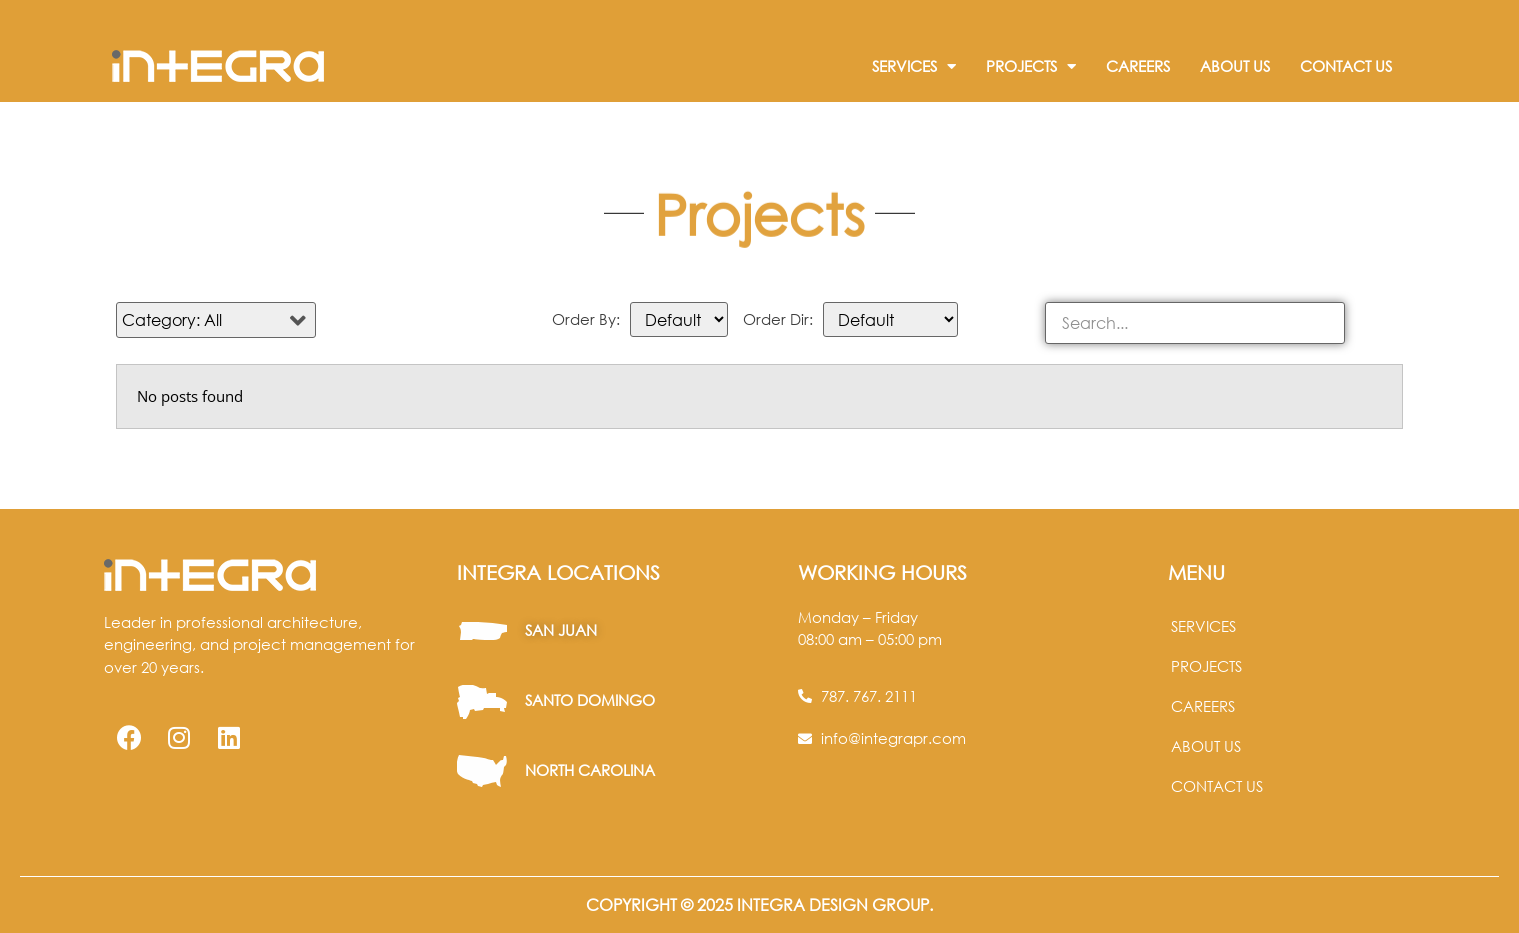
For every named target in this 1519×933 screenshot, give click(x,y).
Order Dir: (778, 319)
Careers (1138, 66)
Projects (1031, 66)
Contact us (1217, 786)
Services (914, 66)
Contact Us (1346, 66)
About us (1206, 746)
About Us (1235, 66)
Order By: (586, 319)
